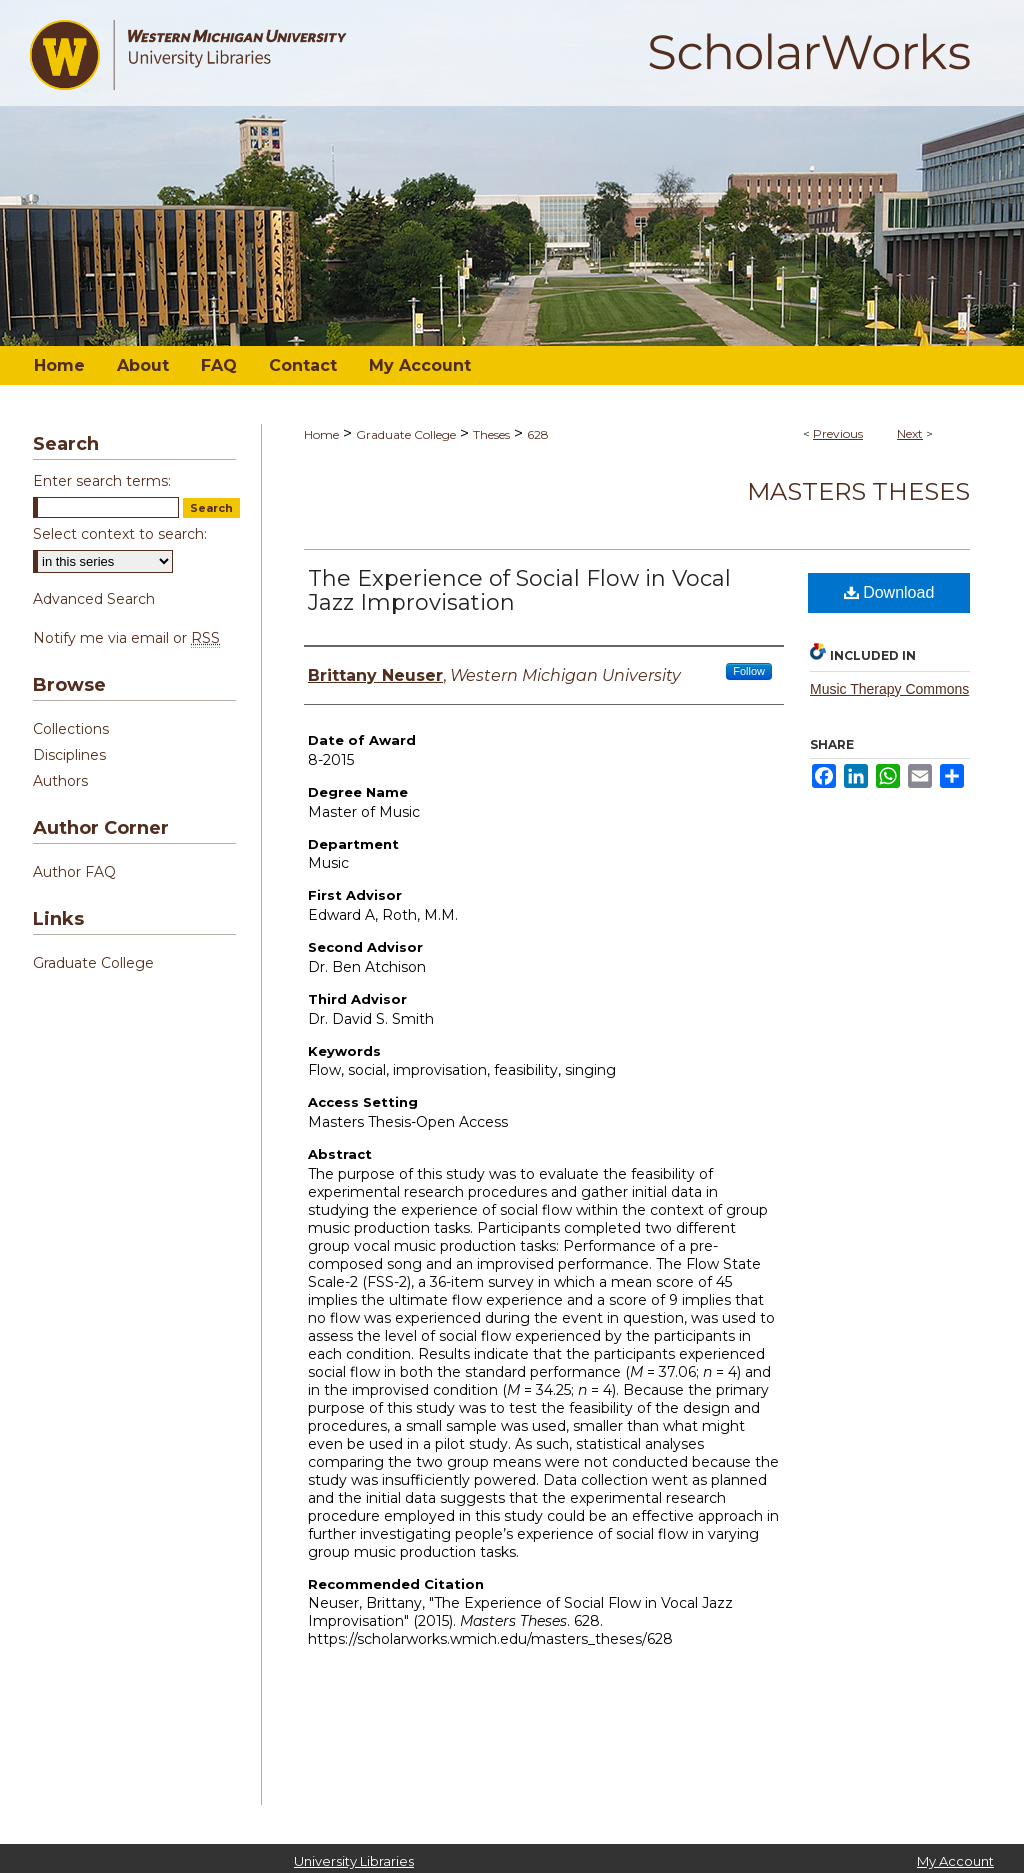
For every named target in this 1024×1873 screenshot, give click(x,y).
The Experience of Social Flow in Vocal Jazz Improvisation (519, 590)
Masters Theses (858, 491)
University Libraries (354, 1861)
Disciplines (69, 755)
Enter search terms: (102, 481)
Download (889, 592)
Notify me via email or (126, 638)
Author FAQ (74, 872)
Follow (749, 671)
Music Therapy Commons (889, 689)
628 (538, 434)
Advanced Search (94, 599)
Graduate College (406, 434)
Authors (60, 781)
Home (321, 434)
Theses (491, 434)
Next (910, 433)
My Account (955, 1861)
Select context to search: (120, 534)
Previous (838, 433)
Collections (71, 729)
